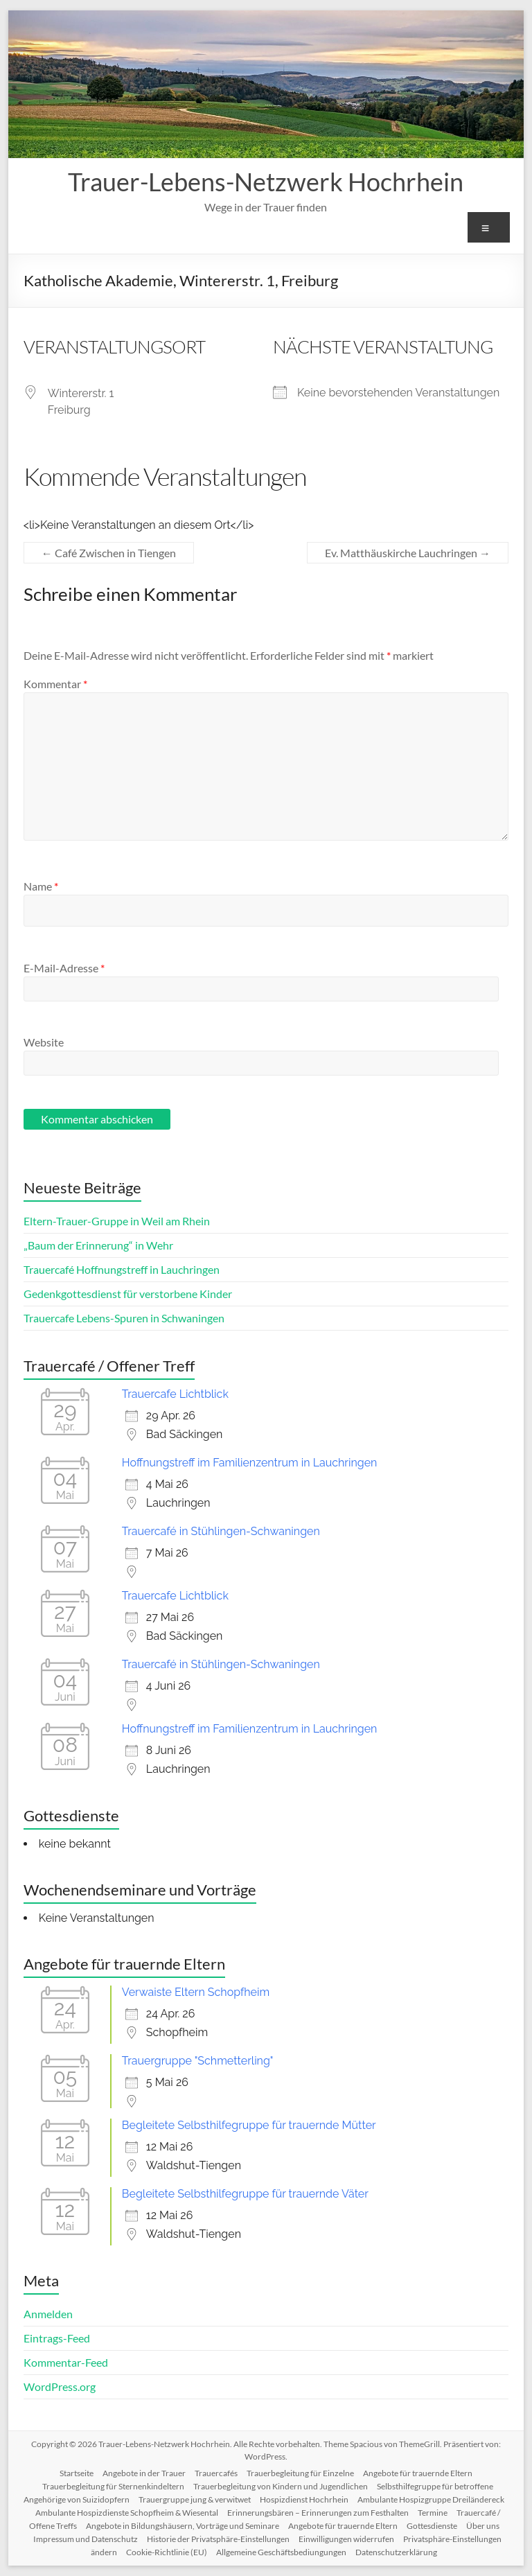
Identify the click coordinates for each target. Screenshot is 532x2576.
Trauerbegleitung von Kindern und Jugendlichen (280, 2486)
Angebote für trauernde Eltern (417, 2473)
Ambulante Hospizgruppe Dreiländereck (430, 2499)
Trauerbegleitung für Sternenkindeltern (113, 2486)
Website (44, 1042)
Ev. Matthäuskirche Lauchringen (407, 552)
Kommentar (55, 683)
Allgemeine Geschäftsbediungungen (281, 2552)
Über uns (482, 2526)
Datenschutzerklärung (396, 2552)
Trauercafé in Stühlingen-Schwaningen (221, 1531)
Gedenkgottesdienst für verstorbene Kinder (128, 1293)
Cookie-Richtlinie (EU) (166, 2552)
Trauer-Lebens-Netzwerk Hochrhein (265, 181)
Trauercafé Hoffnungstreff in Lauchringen (122, 1269)
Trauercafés (216, 2473)
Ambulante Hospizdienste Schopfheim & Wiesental (126, 2512)
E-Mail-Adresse (64, 967)
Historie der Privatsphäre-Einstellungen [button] (218, 2539)
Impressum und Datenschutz (85, 2539)
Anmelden (48, 2313)
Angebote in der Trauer (144, 2473)
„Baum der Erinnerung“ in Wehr (98, 1245)
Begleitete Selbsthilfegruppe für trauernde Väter (245, 2193)
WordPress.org (60, 2386)
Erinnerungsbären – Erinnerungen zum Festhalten (318, 2512)
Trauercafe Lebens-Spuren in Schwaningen (124, 1317)
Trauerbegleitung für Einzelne (300, 2473)
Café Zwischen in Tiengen (109, 552)
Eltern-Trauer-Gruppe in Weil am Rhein (117, 1220)
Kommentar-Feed (66, 2362)
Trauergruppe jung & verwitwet (195, 2499)
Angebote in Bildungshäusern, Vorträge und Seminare (182, 2526)
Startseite (77, 2473)
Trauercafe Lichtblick (175, 1394)
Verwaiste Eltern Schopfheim (195, 1992)
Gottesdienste (432, 2526)
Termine (432, 2512)
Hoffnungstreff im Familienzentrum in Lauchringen (250, 1462)
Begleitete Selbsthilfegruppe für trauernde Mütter (249, 2125)
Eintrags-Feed (57, 2338)
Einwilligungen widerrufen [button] (346, 2539)
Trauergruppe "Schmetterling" (198, 2060)
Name (41, 886)
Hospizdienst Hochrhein (304, 2499)
